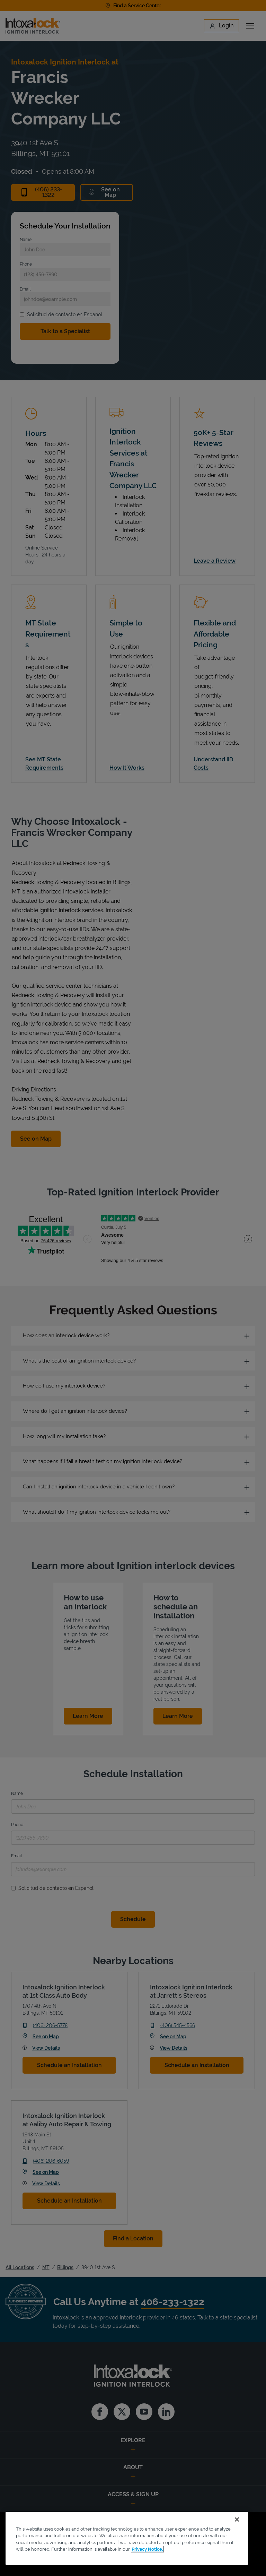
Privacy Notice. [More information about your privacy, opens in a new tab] (147, 2549)
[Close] (237, 2519)
